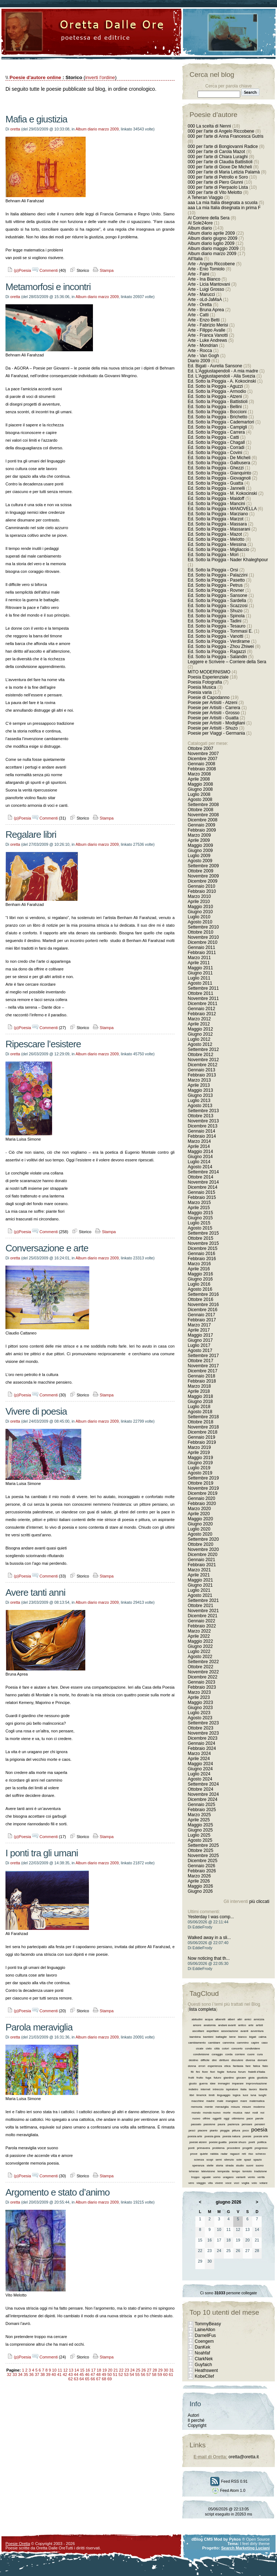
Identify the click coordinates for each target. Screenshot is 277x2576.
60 (165, 2374)
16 (88, 2370)
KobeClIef (204, 2376)
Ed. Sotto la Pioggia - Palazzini (217, 575)
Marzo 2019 (199, 1447)
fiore (205, 2071)
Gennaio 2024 (201, 1743)
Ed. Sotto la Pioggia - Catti (213, 437)
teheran (194, 2171)
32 (9, 2374)
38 (42, 2374)
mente (209, 2106)
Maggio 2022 (200, 1641)
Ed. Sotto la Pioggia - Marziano (218, 513)
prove (194, 2153)
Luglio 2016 (199, 1284)
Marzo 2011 (199, 957)
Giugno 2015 (200, 1217)
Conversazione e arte (46, 1248)
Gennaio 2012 (201, 1008)
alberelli (220, 2019)
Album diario (200, 228)
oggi (226, 2118)
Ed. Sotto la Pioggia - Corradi (216, 447)
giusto (192, 2083)
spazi (247, 2159)
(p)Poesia (18, 270)
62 (70, 2379)
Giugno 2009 (200, 850)
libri (192, 2095)
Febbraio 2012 (202, 1013)
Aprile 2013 (199, 1085)
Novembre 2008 (203, 814)
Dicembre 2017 (202, 1370)
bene (232, 2036)
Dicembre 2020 (202, 1554)
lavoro (253, 2089)
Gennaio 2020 (201, 1498)
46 (87, 2374)
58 (154, 2374)
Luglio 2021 (199, 1590)
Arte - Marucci (201, 294)
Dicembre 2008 (202, 819)
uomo (217, 2177)
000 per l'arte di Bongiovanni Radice (223, 146)
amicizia (259, 2019)
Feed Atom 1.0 (228, 2490)
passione (209, 2124)
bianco (242, 2036)
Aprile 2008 (199, 779)
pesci (191, 2130)
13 (71, 2370)
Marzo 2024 (199, 1753)
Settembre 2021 (203, 1600)
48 (98, 2374)
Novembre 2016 (203, 1304)
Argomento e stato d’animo (57, 2192)
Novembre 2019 (203, 1488)
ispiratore (232, 2089)
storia (219, 2165)
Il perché (196, 2420)
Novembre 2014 (203, 1182)
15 (82, 2370)
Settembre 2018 (203, 1416)
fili (192, 2071)
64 (81, 2379)
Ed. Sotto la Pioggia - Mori (213, 554)
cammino (243, 2042)
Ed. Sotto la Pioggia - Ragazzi (217, 651)
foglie (220, 2071)
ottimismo (238, 2118)
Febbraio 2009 (202, 830)
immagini (224, 2083)
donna (192, 2066)
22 (121, 2370)
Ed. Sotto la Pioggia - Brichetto (217, 416)
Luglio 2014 (199, 1161)
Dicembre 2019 (202, 1493)
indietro (193, 2089)
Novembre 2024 (203, 1794)
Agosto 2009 (200, 860)
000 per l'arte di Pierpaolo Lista (218, 187)
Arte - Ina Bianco (204, 279)
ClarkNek (203, 2358)
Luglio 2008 (199, 794)
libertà (263, 2089)
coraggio (217, 2054)
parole (259, 2118)
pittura (236, 2130)
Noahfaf (202, 2353)
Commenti (45, 270)
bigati (252, 2036)
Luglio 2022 (199, 1651)
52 (120, 2374)
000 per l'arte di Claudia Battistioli (220, 161)
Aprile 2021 (199, 1575)
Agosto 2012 (200, 1044)
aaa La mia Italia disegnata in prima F (224, 207)
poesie (247, 2136)
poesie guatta (218, 2142)
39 (48, 2374)
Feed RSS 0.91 (229, 2481)
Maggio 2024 (200, 1763)
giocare (241, 2077)
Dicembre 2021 (202, 1615)
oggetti (216, 2118)
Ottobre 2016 (200, 1299)
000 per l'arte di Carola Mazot (216, 151)
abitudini (197, 2019)
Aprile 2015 (199, 1207)
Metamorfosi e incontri (48, 286)
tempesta (224, 2171)
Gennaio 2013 (201, 1069)
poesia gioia (212, 2136)
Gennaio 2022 (201, 1620)
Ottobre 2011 (200, 993)
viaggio (201, 2183)
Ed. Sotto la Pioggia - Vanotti (215, 636)
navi (247, 2112)
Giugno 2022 (200, 1646)
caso (264, 2042)
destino (193, 2060)
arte (251, 2025)
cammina (228, 2042)
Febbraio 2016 (202, 1258)
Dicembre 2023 (202, 1738)
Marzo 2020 (199, 1508)
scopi (209, 2159)
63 (76, 2379)
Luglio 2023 (199, 1712)
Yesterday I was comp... (211, 1916)
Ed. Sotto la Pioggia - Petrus (215, 585)
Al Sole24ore (200, 223)
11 (60, 2370)
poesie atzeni (198, 2142)
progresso (261, 2148)
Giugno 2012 (200, 1034)
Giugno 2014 (200, 1156)
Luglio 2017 (199, 1345)
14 (76, 2370)
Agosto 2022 (200, 1656)
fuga (208, 2077)
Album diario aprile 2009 (211, 233)
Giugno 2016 (200, 1279)
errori (201, 2066)
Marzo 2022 (199, 1631)
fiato (265, 2066)
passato (196, 2124)
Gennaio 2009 (201, 825)
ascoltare (198, 2031)
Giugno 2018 (200, 1401)
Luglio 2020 (199, 1529)
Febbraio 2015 (202, 1197)
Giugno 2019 (200, 1462)
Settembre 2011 (203, 988)
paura (221, 2124)
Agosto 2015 (200, 1228)
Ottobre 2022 (200, 1666)
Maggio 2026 (200, 1886)
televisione (208, 2171)
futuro (217, 2077)
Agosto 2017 (200, 1350)
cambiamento (197, 2042)
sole (239, 2159)
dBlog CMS (202, 2539)
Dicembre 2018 (202, 1432)
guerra (203, 2083)
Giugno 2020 (200, 1524)
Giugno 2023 (200, 1707)
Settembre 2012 (203, 1049)
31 (171, 2370)
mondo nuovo (212, 2112)
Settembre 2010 (203, 927)
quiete (204, 2153)
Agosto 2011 (200, 983)
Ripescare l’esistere (43, 1044)
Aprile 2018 (199, 1391)
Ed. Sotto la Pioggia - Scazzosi (217, 605)
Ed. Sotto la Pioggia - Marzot (215, 518)
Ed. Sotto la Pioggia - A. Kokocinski (222, 381)
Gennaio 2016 (201, 1253)
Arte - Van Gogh (203, 355)
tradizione (260, 2171)
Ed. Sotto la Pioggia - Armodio (217, 391)
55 (137, 2374)
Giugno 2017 (200, 1340)
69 (109, 2379)
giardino (228, 2077)
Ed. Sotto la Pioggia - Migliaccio (218, 549)
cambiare (214, 2042)
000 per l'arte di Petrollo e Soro (218, 177)
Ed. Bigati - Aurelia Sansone (215, 365)
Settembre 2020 (203, 1539)
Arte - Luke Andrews (207, 340)
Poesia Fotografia (205, 682)
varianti (241, 2177)
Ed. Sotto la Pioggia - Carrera (216, 432)
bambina (195, 2036)
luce (245, 2095)
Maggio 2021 (200, 1580)
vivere (219, 2183)
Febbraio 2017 (202, 1319)
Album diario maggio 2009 (213, 248)
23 (127, 2370)
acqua (209, 2019)
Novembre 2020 (203, 1549)
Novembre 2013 (203, 1120)
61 (171, 2374)
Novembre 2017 (203, 1365)
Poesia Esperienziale (208, 677)
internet (205, 2089)
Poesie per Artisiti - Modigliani (216, 723)
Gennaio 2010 (201, 886)
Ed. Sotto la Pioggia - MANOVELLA (222, 508)
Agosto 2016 (200, 1289)
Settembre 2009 (203, 865)
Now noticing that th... (209, 1958)
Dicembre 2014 (202, 1187)
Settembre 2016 (203, 1294)
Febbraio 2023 (202, 1687)
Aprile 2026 (199, 1881)
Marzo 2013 (199, 1080)
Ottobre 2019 (200, 1483)
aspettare (213, 2031)
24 (132, 2370)
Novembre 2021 (203, 1610)
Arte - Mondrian (203, 345)
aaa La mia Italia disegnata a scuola (222, 202)
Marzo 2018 (199, 1386)
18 (99, 2370)
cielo (209, 2048)
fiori (212, 2071)
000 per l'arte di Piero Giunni (215, 182)
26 (143, 2370)
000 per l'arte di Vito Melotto (215, 192)
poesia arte (195, 2136)
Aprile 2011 (199, 962)
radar (224, 2153)
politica (261, 2142)
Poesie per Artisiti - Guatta (213, 717)
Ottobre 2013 (200, 1115)
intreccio (218, 2089)
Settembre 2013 (203, 1110)
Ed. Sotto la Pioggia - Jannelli (216, 488)
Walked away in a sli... (209, 1937)
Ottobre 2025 (200, 1850)
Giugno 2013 (200, 1095)
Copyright (197, 2425)
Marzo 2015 (199, 1202)
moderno (259, 2106)
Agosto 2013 (200, 1105)
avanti (244, 2031)
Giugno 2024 (200, 1768)
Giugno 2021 (200, 1585)
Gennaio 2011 (201, 947)
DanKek (202, 2347)
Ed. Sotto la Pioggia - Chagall (216, 442)
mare (243, 2101)
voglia (245, 2183)
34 (20, 2374)
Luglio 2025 (199, 1835)
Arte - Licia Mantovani (209, 284)
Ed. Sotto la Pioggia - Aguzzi (215, 386)
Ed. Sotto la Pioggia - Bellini (215, 406)
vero (191, 2183)
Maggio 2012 (200, 1029)
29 (160, 2370)
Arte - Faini (198, 274)
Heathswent (206, 2370)
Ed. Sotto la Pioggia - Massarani (219, 529)
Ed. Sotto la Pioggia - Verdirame (219, 641)
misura (235, 2106)
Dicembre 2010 (202, 942)
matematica (256, 2101)
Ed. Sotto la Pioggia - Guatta (215, 483)
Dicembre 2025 (202, 1860)
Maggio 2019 (200, 1457)
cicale (199, 2048)
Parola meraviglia (39, 2027)
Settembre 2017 (203, 1355)
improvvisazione (256, 2083)
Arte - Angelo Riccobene (211, 263)
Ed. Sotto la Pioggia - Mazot (215, 534)
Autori (193, 2415)
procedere (233, 2148)
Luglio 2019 (199, 1467)
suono (259, 2165)
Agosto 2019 (200, 1472)
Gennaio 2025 (201, 1804)
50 (109, 2374)
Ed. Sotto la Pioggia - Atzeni (215, 396)
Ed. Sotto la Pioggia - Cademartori (221, 422)
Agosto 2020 (200, 1534)
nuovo (196, 2118)
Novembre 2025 (203, 1855)
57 (149, 2374)
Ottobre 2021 (200, 1605)
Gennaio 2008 (201, 763)
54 (132, 2374)
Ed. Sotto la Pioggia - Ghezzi (215, 467)
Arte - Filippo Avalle (206, 330)
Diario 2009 (199, 360)
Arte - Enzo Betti (203, 320)
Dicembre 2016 (202, 1309)
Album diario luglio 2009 (211, 243)
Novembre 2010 (203, 937)
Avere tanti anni (35, 1592)
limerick (201, 2095)
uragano (228, 2177)
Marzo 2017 (199, 1325)
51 (115, 2374)
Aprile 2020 (199, 1513)
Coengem (204, 2341)
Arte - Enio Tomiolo (206, 268)
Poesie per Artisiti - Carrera (214, 707)
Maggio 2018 (200, 1396)
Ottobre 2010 (200, 932)
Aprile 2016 (199, 1268)
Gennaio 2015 (201, 1192)
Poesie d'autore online (35, 77)
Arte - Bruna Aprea (206, 309)
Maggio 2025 (200, 1825)
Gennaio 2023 (201, 1682)
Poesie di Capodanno (209, 697)
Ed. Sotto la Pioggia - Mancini (216, 503)
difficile (204, 2060)
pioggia (225, 2130)
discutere (237, 2060)
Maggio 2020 (200, 1518)
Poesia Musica (202, 687)
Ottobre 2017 (200, 1360)
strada (230, 2165)
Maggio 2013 (200, 1090)
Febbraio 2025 (202, 1809)
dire (214, 2060)
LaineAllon (205, 2329)
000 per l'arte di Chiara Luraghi (217, 156)
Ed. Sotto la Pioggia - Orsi (213, 569)
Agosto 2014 (200, 1166)
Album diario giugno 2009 (212, 238)
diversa (250, 2060)
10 (54, 2370)
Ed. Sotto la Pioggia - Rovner (216, 590)
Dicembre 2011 (202, 1003)
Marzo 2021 (199, 1569)
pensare (247, 2124)
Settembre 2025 (203, 1845)
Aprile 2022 (199, 1636)
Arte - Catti (198, 314)
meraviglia (222, 2106)
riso (250, 2153)
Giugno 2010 (200, 911)
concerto (237, 2048)
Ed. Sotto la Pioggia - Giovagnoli (219, 478)
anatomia (210, 2025)
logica (237, 2095)
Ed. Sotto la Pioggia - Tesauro (217, 626)
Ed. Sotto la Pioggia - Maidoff (216, 498)
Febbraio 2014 (202, 1136)
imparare (238, 2083)
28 (154, 2370)
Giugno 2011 (200, 973)
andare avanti (226, 2025)
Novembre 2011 (203, 998)
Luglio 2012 (199, 1039)
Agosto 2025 (200, 1840)
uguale (206, 2177)
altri (239, 2019)
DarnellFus (205, 2335)
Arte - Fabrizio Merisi (208, 325)
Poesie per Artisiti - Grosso (213, 712)
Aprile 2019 (199, 1452)
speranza (198, 2165)
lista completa (202, 2009)
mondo (196, 2112)
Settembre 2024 (203, 1784)
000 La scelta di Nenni (209, 126)
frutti (191, 2077)
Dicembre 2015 (202, 1248)
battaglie (221, 2036)
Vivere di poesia (36, 1411)
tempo (236, 2171)
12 (65, 2370)
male (220, 2101)
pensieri (260, 2124)
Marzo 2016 (199, 1263)
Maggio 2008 (200, 784)
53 (126, 2374)
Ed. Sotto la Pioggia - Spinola (216, 615)
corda (229, 2054)
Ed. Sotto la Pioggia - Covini (215, 452)
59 (159, 2374)
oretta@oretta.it (244, 2456)
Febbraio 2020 (202, 1503)
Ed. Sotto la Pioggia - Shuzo (215, 610)
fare (248, 2066)
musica (237, 2112)
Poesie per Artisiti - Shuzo (213, 728)
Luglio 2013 (199, 1100)
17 (93, 2370)
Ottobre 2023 (200, 1728)
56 (143, 2374)
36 (31, 2374)
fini (198, 2071)
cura (260, 2054)
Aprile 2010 (199, 901)
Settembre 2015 (203, 1233)
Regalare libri (30, 834)
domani (262, 2060)
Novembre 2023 (203, 1733)
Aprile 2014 (199, 1146)
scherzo (260, 2153)
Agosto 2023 (200, 1717)
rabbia (214, 2153)
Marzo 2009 (199, 835)
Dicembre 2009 (202, 881)
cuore (250, 2054)
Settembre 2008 (203, 804)
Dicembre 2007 (202, 758)
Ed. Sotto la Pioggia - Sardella (217, 600)
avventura (257, 2031)
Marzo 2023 (199, 1692)
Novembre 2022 (203, 1671)
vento (251, 2177)
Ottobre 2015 (200, 1238)
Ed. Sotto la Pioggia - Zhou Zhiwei (221, 646)
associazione (229, 2031)
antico (242, 2025)
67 (98, 2379)
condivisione (201, 2054)
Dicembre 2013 (202, 1126)
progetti (247, 2148)
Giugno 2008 (200, 789)
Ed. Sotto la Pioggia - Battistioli (217, 401)
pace (250, 2118)
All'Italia (195, 258)
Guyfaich (203, 2364)
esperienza (215, 2066)
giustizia (262, 2077)
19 (104, 2370)
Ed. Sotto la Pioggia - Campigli (217, 427)
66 (93, 2379)
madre (210, 2101)
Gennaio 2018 (201, 1376)
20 (110, 2370)
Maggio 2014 (200, 1151)
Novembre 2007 (203, 753)
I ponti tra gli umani (41, 1853)
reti (244, 2153)
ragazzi (234, 2153)
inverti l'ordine (100, 77)
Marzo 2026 (199, 1876)
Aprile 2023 (199, 1697)
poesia (259, 2129)
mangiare (232, 2101)
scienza (199, 2159)
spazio (257, 2159)
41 (59, 2374)
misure (246, 2106)
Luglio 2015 (199, 1223)
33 (14, 2374)
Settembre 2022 (203, 1661)
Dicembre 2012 (202, 1064)
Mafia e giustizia (36, 119)
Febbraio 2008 (202, 768)
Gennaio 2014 (201, 1131)
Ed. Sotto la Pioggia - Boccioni (217, 411)
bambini (208, 2036)
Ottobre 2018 (200, 1421)
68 (104, 2379)
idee (212, 2083)
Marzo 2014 (199, 1141)
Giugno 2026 (200, 1891)
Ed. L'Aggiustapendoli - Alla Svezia (221, 376)
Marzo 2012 (199, 1018)
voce (228, 2183)
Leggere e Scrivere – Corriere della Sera (227, 661)
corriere (240, 2054)
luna (253, 2095)
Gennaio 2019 (201, 1437)
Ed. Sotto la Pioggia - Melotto (216, 539)
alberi (231, 2019)
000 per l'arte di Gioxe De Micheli (220, 166)
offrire (206, 2118)
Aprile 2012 (199, 1024)
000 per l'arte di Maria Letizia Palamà (224, 172)
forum (242, 2071)
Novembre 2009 (203, 876)
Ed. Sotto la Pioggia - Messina (217, 544)
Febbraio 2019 (202, 1442)
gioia (251, 2077)
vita (210, 2183)
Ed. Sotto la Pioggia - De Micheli (219, 457)
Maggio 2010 (200, 906)
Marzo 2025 (199, 1814)
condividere (252, 2048)
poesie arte (261, 2136)
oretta (15, 129)
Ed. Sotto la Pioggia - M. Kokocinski (222, 493)
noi (262, 2112)
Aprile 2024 (199, 1758)
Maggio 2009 (200, 845)
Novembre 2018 (203, 1427)
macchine (197, 2101)
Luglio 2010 (199, 916)
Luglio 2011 (199, 978)
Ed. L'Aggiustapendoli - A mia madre (223, 371)
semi (219, 2159)
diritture (224, 2060)
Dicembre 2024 (202, 1799)
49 (104, 2374)
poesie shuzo (237, 2142)
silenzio (229, 2159)
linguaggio (223, 2095)
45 (81, 2374)
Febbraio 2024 (202, 1748)
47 (93, 2374)
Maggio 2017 (200, 1335)
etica (228, 2066)
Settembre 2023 (203, 1722)
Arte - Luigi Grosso (206, 289)
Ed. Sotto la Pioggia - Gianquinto (219, 473)
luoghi (262, 2095)
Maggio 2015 (200, 1212)
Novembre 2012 (203, 1059)
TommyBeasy (208, 2323)
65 (87, 2379)
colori (225, 2048)
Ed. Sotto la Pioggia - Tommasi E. (220, 631)
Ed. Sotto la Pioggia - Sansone (217, 595)
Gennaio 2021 (201, 1559)
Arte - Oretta (200, 304)
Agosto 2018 (200, 1411)
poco (245, 2130)
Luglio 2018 (199, 1406)
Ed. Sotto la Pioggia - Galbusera (219, 462)
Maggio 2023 (200, 1702)
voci (236, 2183)
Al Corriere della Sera (209, 217)
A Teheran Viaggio (205, 197)
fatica (256, 2066)
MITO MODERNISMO (209, 672)
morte (226, 2112)
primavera (203, 2148)
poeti (252, 2142)
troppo (195, 2177)
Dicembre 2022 (202, 1677)
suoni (249, 2165)
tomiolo (247, 2171)
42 (65, 2374)
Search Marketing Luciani (245, 2548)
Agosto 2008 (200, 799)
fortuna (231, 2071)
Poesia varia (200, 692)
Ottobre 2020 (200, 1544)
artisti (259, 2025)
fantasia (238, 2066)
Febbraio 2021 (202, 1564)
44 (76, 2374)
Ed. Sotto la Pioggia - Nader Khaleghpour (228, 559)
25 (138, 2370)
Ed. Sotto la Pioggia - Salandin (217, 656)
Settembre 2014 (203, 1171)
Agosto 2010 (200, 922)
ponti (191, 2148)
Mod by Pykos (227, 2539)
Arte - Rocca (200, 350)
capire (255, 2042)
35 (26, 2374)
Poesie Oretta (17, 2543)
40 (53, 2374)
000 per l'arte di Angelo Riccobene (221, 131)
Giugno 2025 (200, 1830)
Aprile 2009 (199, 840)
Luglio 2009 (199, 855)
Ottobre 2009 (200, 870)
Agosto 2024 (200, 1779)
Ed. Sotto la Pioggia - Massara (217, 524)
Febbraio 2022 (202, 1626)
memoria (196, 2106)
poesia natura (231, 2136)
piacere (202, 2130)
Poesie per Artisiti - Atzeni (212, 702)
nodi (255, 2112)
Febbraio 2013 (202, 1075)
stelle (210, 2165)
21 (115, 2370)
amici (248, 2019)
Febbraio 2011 (202, 952)
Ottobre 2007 (200, 748)
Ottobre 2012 (200, 1054)
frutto (199, 2077)
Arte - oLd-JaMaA (205, 299)
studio (240, 2165)
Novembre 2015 (203, 1243)
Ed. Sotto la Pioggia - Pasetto (216, 580)
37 (37, 2374)
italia (243, 2089)
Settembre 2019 (203, 1478)
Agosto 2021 (200, 1595)
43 (70, 2374)
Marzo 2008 (199, 774)
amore (197, 2025)
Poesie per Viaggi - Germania (216, 733)
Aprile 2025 (199, 1819)
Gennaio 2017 (201, 1314)
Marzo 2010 (199, 896)
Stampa (102, 270)
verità (261, 2177)
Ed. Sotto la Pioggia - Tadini (214, 621)
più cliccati (259, 1901)
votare (264, 2183)
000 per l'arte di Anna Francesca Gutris (226, 136)
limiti (212, 2095)
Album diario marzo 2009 (96, 129)
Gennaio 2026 (201, 1865)
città (217, 2048)
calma (262, 2036)
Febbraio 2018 (202, 1381)
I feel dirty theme (255, 2543)
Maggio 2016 (200, 1274)
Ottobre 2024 (200, 1789)
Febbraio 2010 (202, 891)
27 (149, 2370)
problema (218, 2148)
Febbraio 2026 (202, 1870)
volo (254, 2183)
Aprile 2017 (199, 1330)
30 (166, 2370)
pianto (214, 2130)
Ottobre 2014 (200, 1177)
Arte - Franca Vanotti (208, 335)
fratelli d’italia (256, 2071)
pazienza (233, 2124)
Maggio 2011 (200, 967)
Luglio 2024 (199, 1773)
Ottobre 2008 (200, 809)
